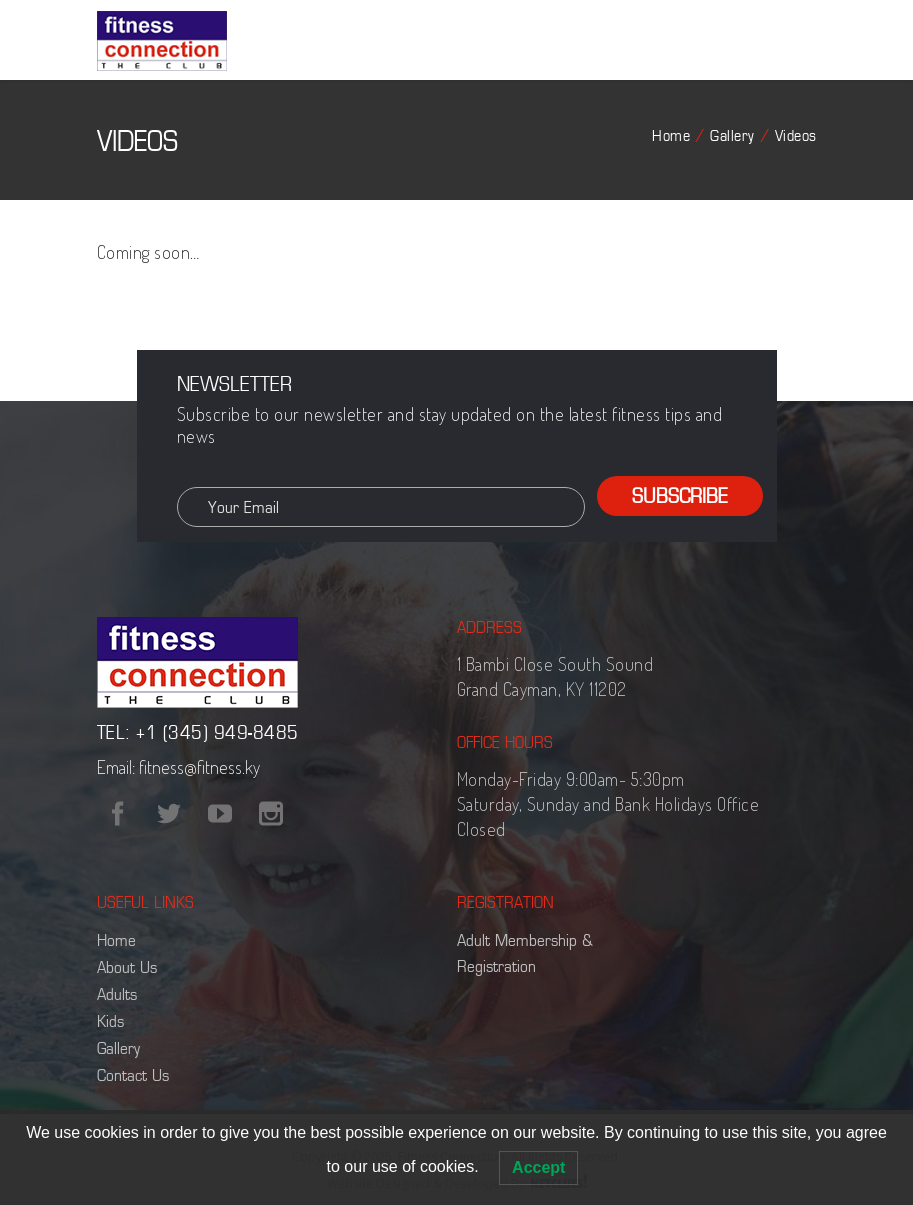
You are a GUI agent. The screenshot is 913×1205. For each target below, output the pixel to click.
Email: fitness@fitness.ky (178, 767)
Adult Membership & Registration (525, 953)
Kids (110, 1021)
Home (671, 135)
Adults (117, 994)
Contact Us (133, 1075)
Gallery (732, 135)
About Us (127, 967)
